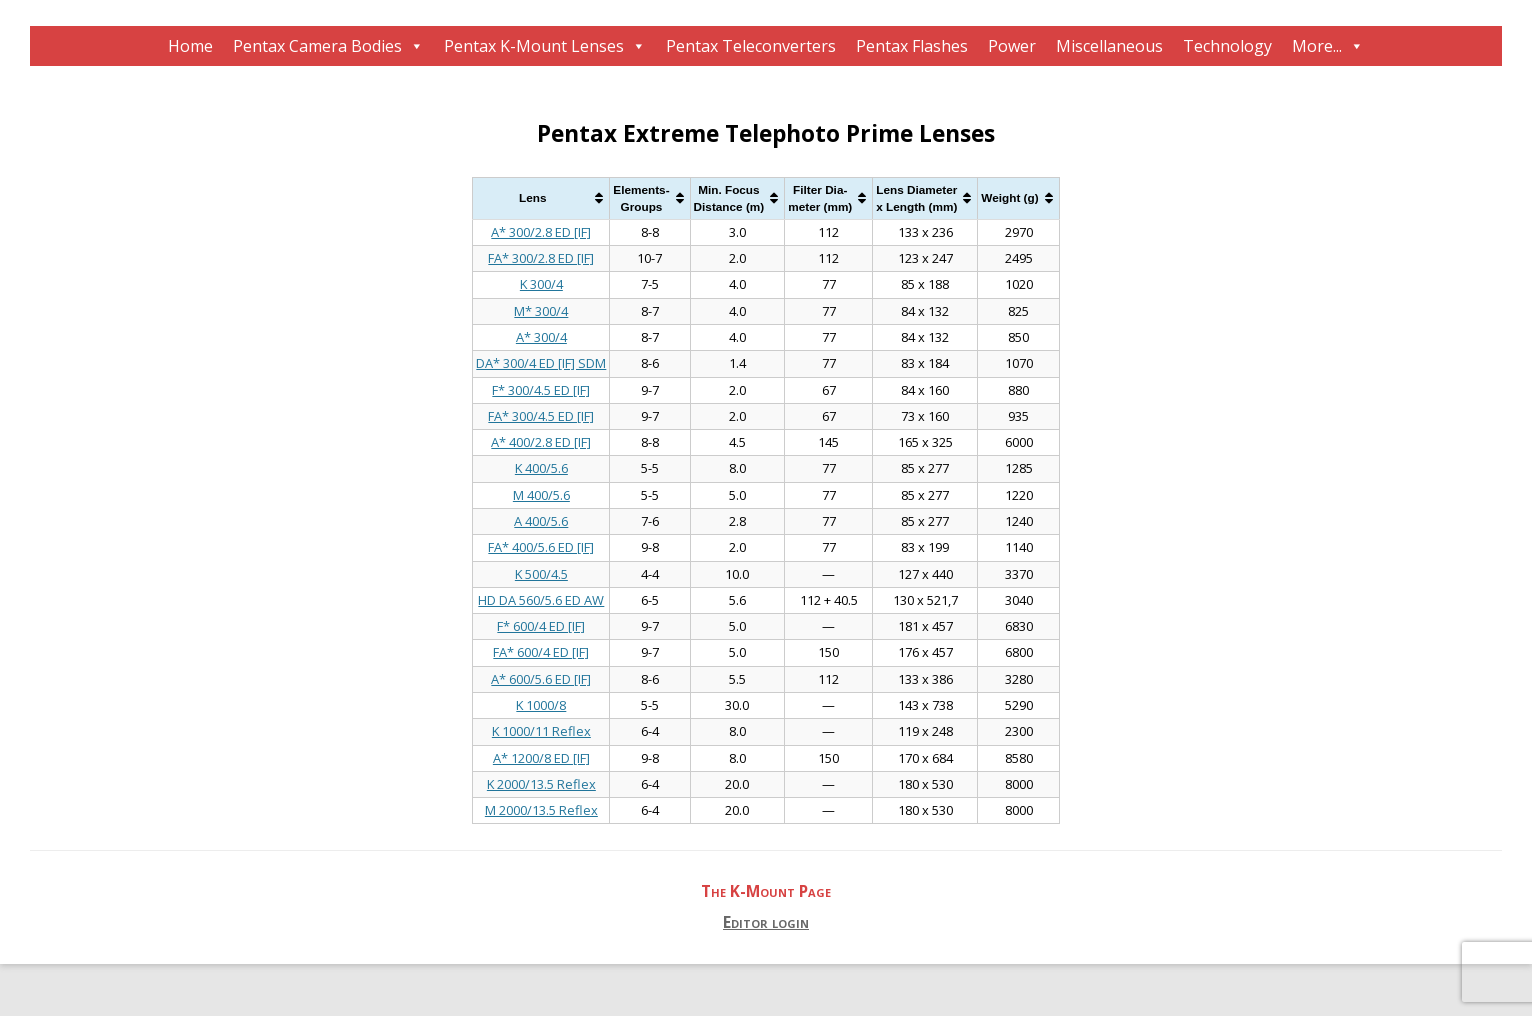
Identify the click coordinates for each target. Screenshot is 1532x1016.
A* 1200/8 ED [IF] (541, 758)
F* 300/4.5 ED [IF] (541, 390)
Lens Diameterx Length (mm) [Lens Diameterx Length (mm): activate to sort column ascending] (916, 198)
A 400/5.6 (541, 521)
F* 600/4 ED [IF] (541, 626)
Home (190, 46)
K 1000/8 (541, 705)
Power (1012, 46)
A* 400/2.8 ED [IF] (541, 442)
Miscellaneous (1109, 46)
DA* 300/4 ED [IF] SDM (541, 363)
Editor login (766, 922)
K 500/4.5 (541, 574)
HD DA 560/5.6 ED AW (541, 600)
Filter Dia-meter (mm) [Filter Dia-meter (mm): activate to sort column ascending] (820, 198)
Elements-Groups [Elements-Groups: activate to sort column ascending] (641, 198)
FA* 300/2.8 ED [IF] (541, 258)
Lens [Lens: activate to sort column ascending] (532, 197)
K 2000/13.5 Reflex (541, 784)
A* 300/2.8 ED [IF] (541, 232)
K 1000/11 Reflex (541, 731)
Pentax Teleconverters (751, 46)
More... (1317, 46)
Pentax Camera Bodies (317, 46)
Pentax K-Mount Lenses (534, 46)
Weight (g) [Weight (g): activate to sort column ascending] (1009, 197)
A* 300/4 (541, 337)
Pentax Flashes (912, 46)
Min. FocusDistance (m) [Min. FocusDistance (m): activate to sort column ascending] (729, 198)
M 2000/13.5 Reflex (541, 810)
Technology (1227, 46)
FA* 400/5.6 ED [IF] (541, 547)
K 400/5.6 (541, 468)
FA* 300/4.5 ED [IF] (541, 416)
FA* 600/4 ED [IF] (541, 652)
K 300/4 (541, 284)
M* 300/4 (541, 311)
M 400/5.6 (541, 495)
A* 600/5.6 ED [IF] (541, 679)
